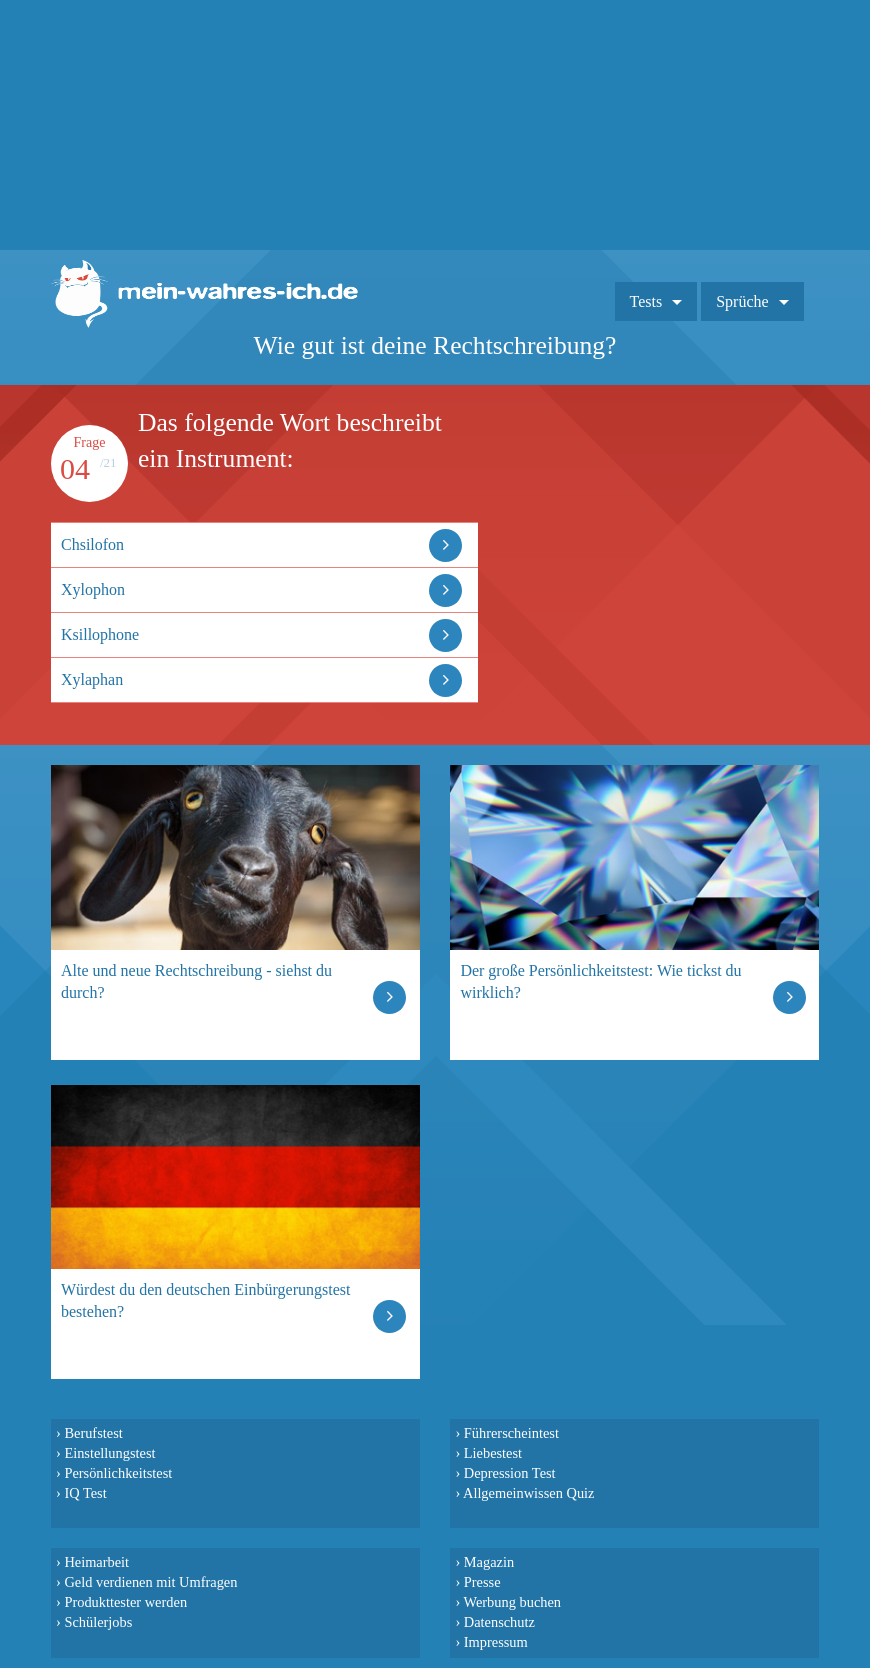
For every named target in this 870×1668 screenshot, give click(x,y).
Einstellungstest (109, 1453)
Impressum (496, 1642)
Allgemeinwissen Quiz (529, 1493)
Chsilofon (92, 544)
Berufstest (93, 1433)
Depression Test (510, 1473)
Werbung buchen (513, 1602)
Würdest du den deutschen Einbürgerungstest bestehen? (205, 1300)
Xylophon (93, 589)
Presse (482, 1582)
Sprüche (742, 301)
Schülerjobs (98, 1622)
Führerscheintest (511, 1433)
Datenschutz (499, 1622)
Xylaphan (92, 679)
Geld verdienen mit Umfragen (150, 1582)
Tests (646, 301)
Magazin (489, 1562)
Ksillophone (100, 634)
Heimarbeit (96, 1562)
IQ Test (85, 1493)
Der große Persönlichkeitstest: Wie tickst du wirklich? (600, 981)
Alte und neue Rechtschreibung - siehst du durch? (196, 981)
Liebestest (493, 1453)
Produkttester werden (125, 1602)
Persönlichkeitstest (118, 1473)
